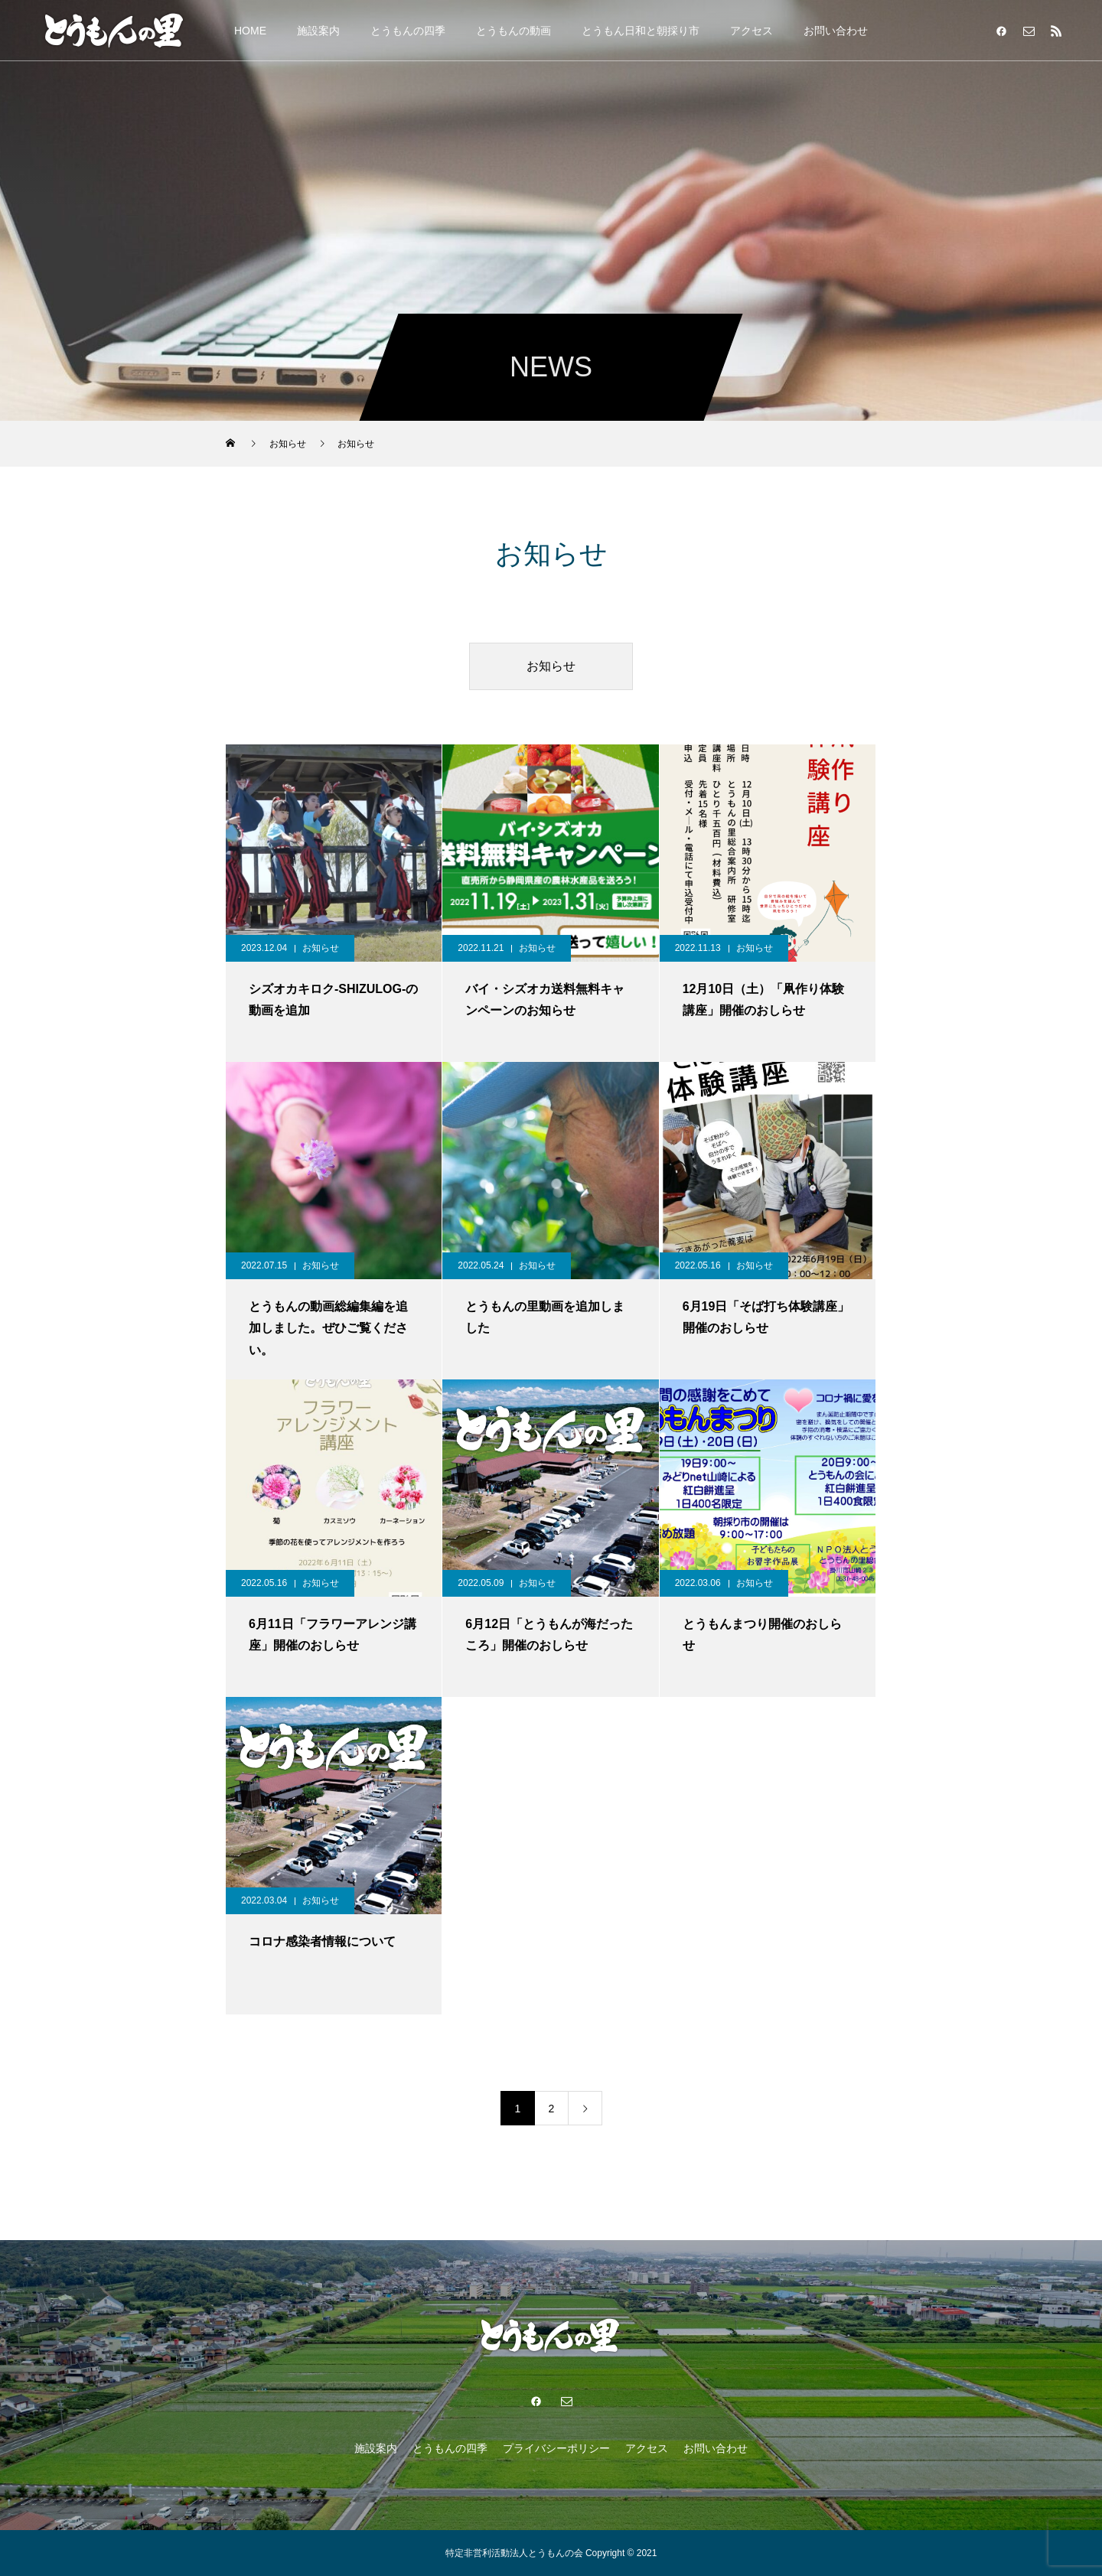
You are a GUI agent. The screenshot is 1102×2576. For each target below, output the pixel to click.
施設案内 (318, 30)
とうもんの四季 (407, 30)
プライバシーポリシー (556, 2448)
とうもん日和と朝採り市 (640, 30)
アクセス (751, 30)
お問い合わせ (836, 30)
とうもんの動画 (513, 30)
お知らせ (551, 665)
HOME (250, 30)
